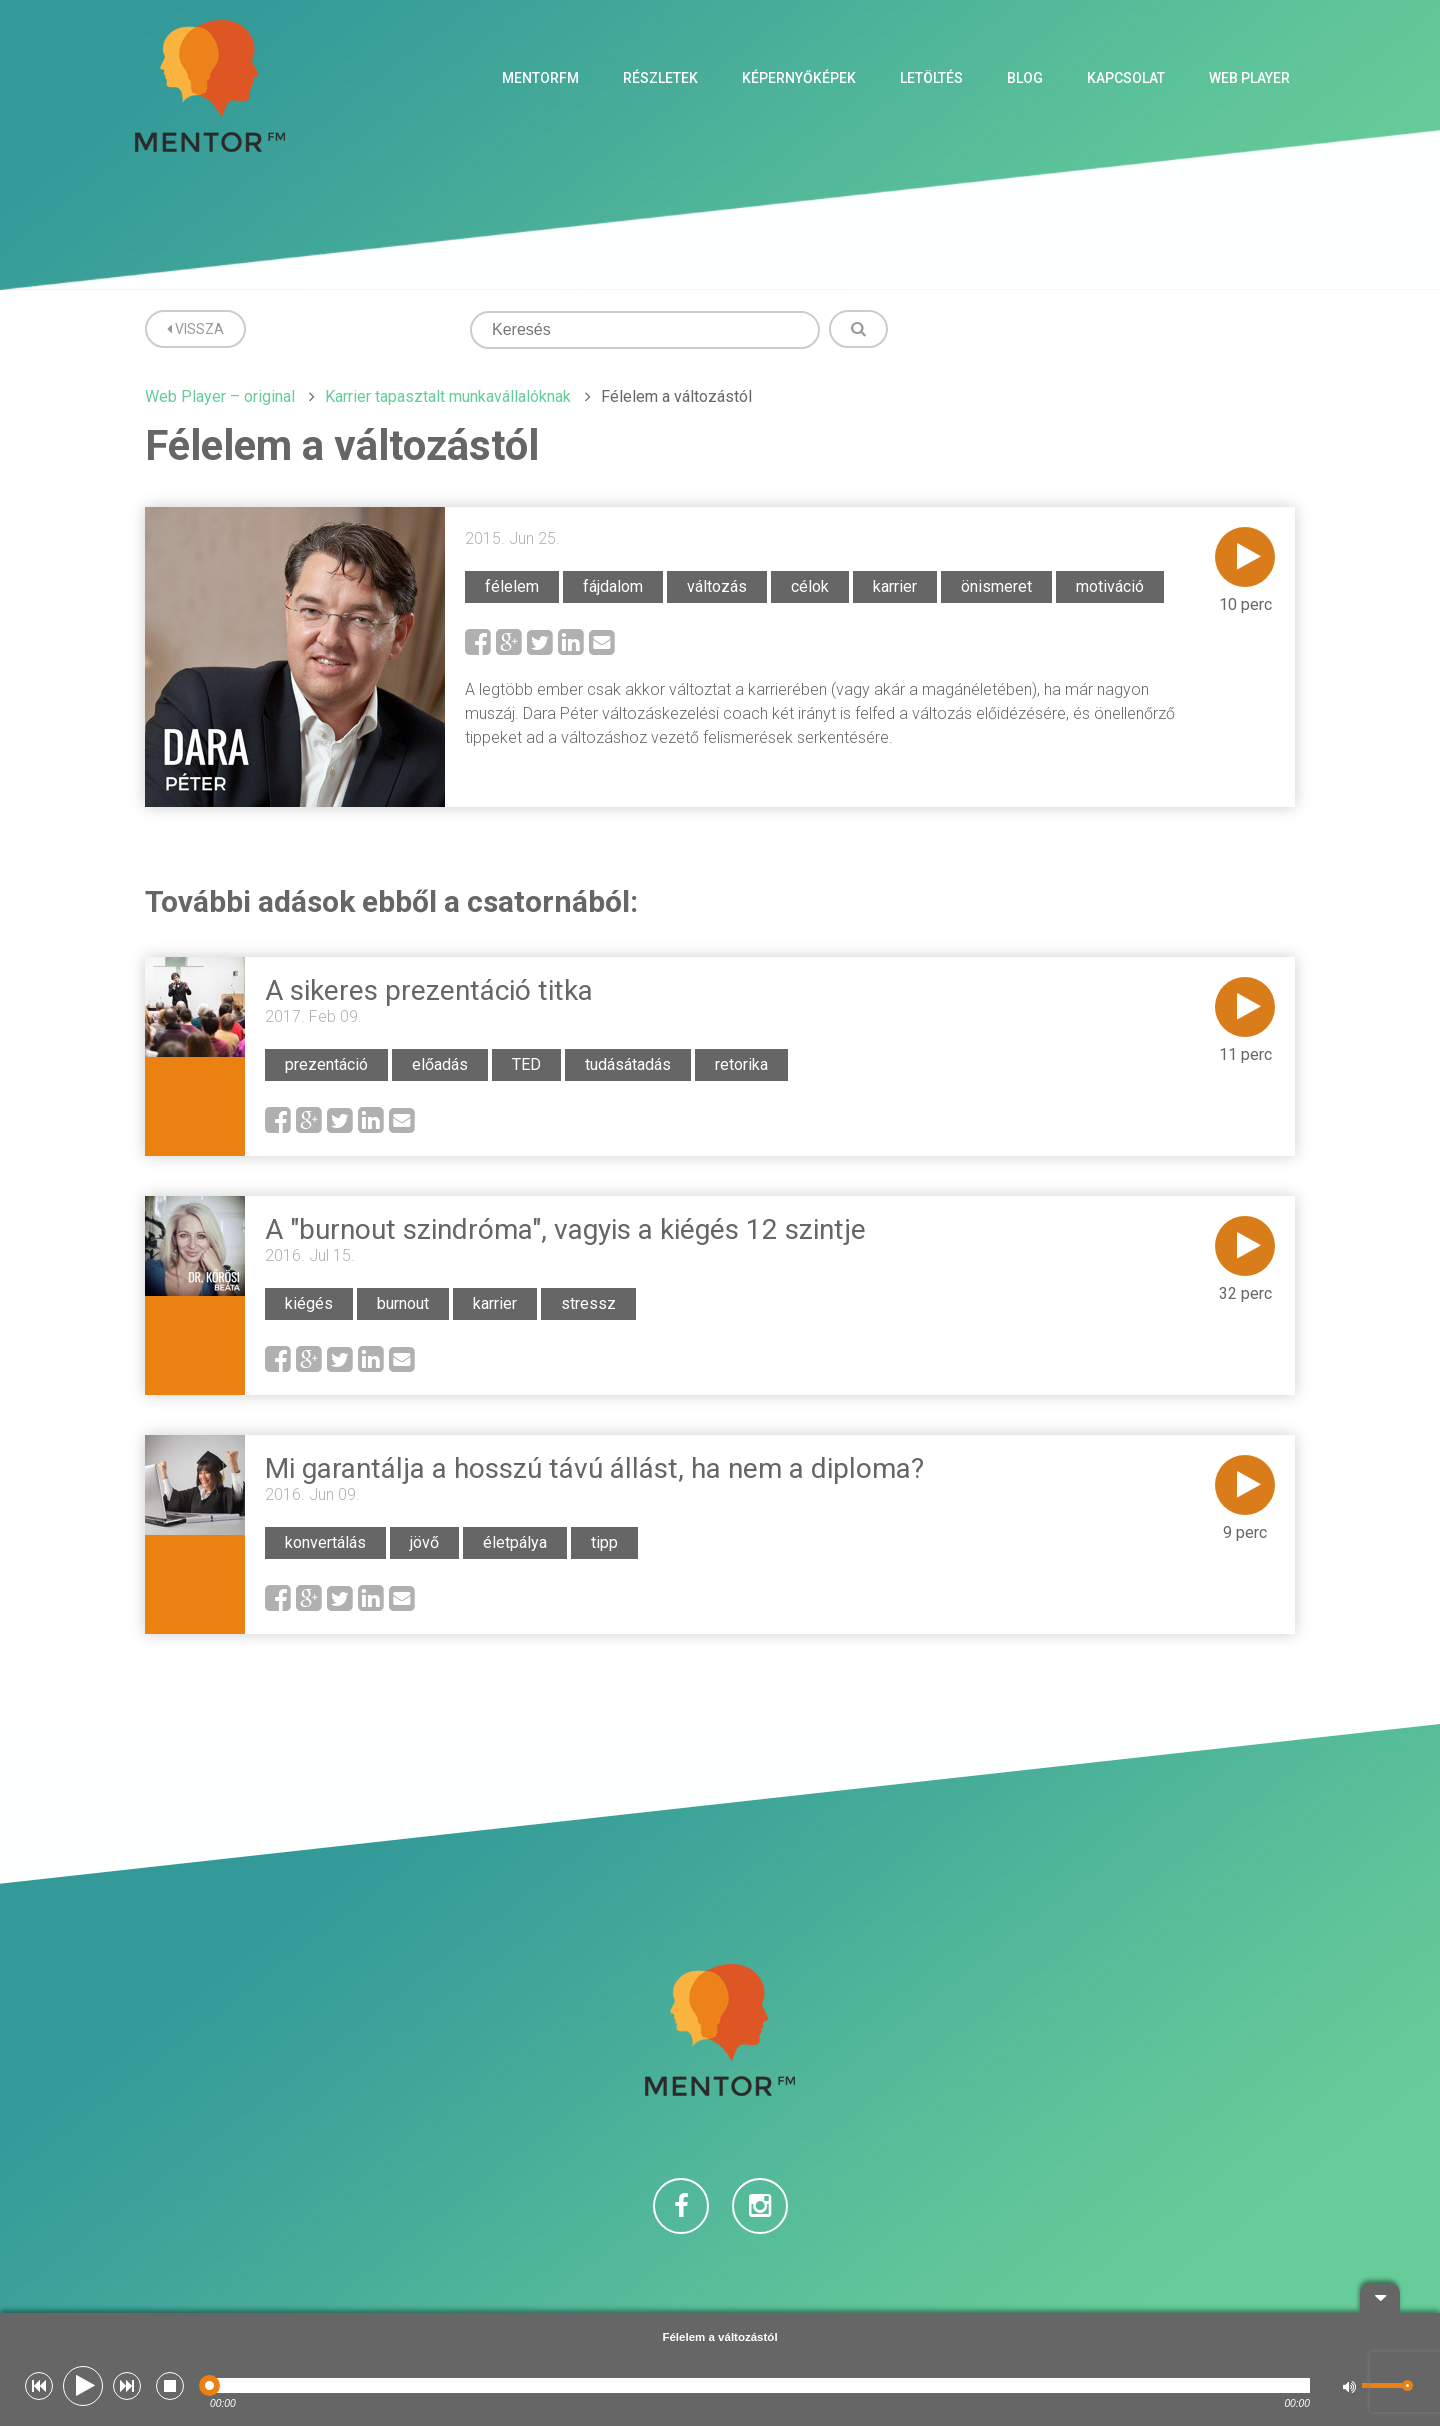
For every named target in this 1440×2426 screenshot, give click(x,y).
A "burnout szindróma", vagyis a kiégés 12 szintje (565, 1229)
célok (810, 586)
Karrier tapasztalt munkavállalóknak (448, 396)
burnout (403, 1303)
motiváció (1110, 586)
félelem (512, 586)
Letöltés (931, 78)
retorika (741, 1064)
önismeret (996, 586)
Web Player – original (220, 396)
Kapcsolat (1126, 78)
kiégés (309, 1303)
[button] (39, 2386)
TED (526, 1064)
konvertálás (325, 1542)
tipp (604, 1542)
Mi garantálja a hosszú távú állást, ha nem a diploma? (594, 1468)
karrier (895, 586)
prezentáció (326, 1064)
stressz (588, 1303)
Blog (1025, 78)
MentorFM (540, 78)
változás (717, 586)
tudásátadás (628, 1064)
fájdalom (613, 586)
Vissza (195, 329)
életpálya (515, 1542)
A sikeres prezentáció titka (429, 990)
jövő (424, 1542)
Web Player (1249, 78)
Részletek (660, 78)
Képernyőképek (799, 78)
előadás (440, 1064)
